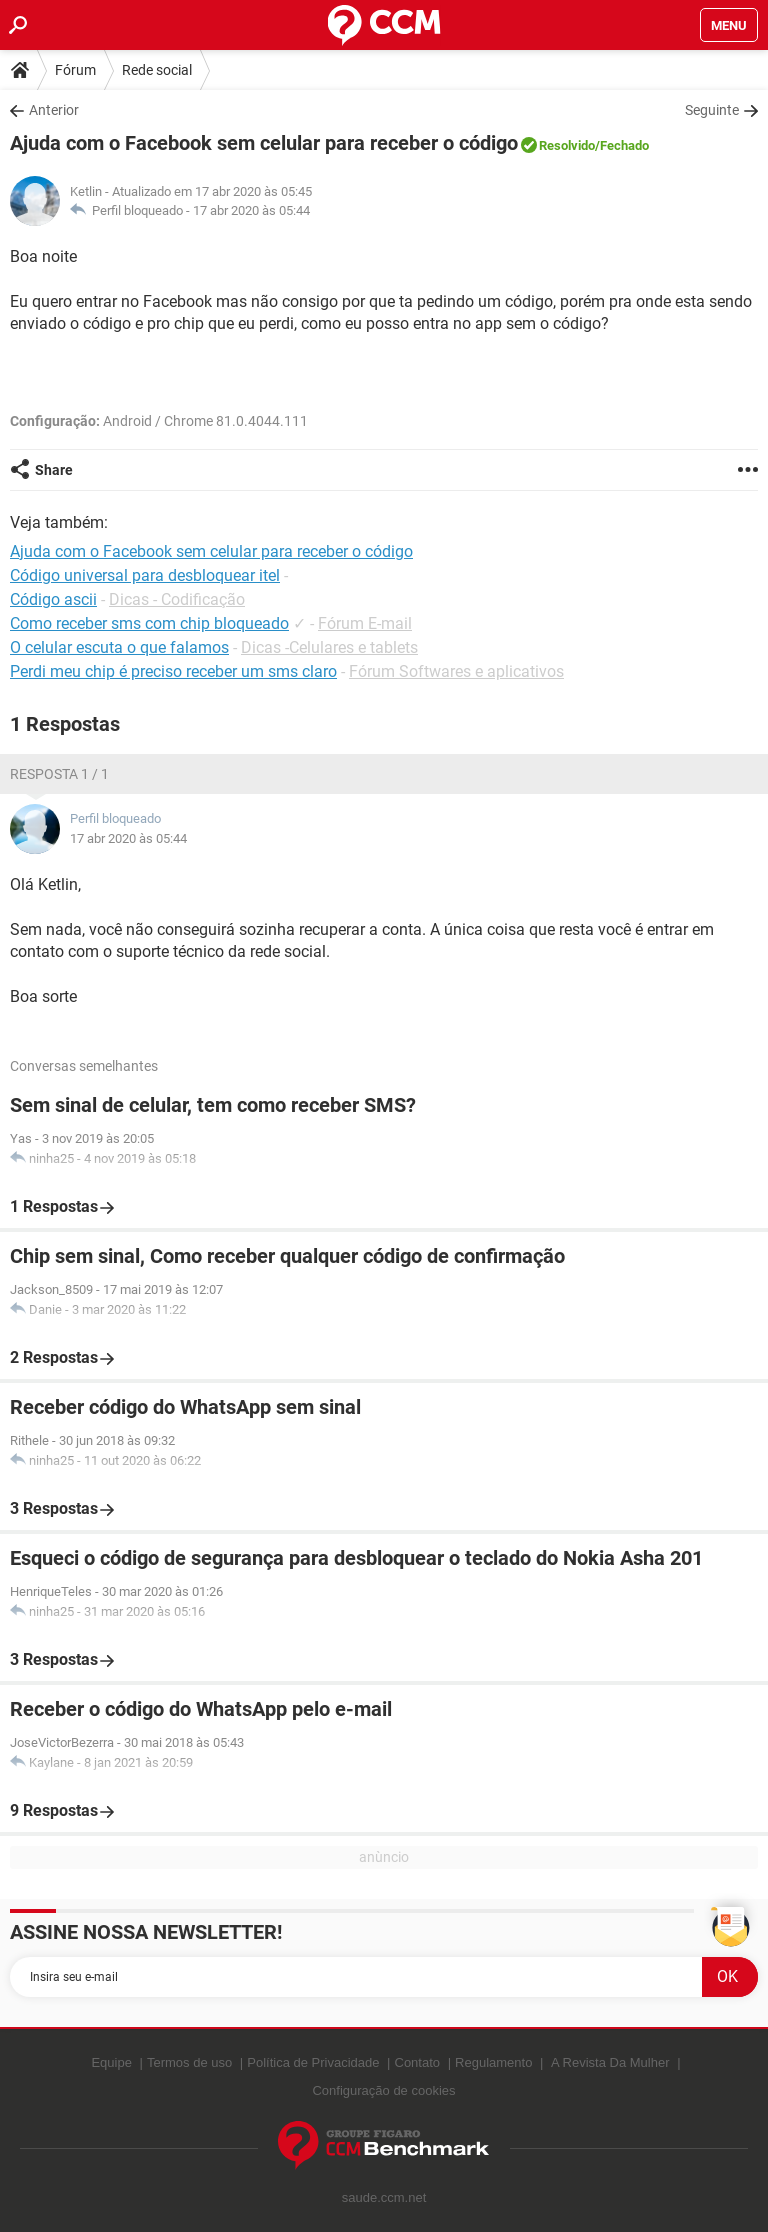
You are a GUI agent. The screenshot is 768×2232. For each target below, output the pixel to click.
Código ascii (53, 599)
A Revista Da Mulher (610, 2062)
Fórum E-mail (365, 623)
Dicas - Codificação (177, 599)
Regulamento (493, 2062)
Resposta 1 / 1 (59, 774)
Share (54, 470)
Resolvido (567, 145)
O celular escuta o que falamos (119, 647)
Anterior (54, 110)
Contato (418, 2062)
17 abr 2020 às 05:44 (251, 210)
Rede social (157, 70)
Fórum (75, 70)
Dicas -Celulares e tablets (329, 647)
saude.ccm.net (384, 2197)
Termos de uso (189, 2062)
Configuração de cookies (383, 2090)
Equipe (111, 2062)
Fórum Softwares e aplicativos (456, 671)
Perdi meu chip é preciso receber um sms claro (173, 671)
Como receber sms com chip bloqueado (149, 623)
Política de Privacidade (313, 2062)
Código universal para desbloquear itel (145, 575)
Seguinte (712, 110)
